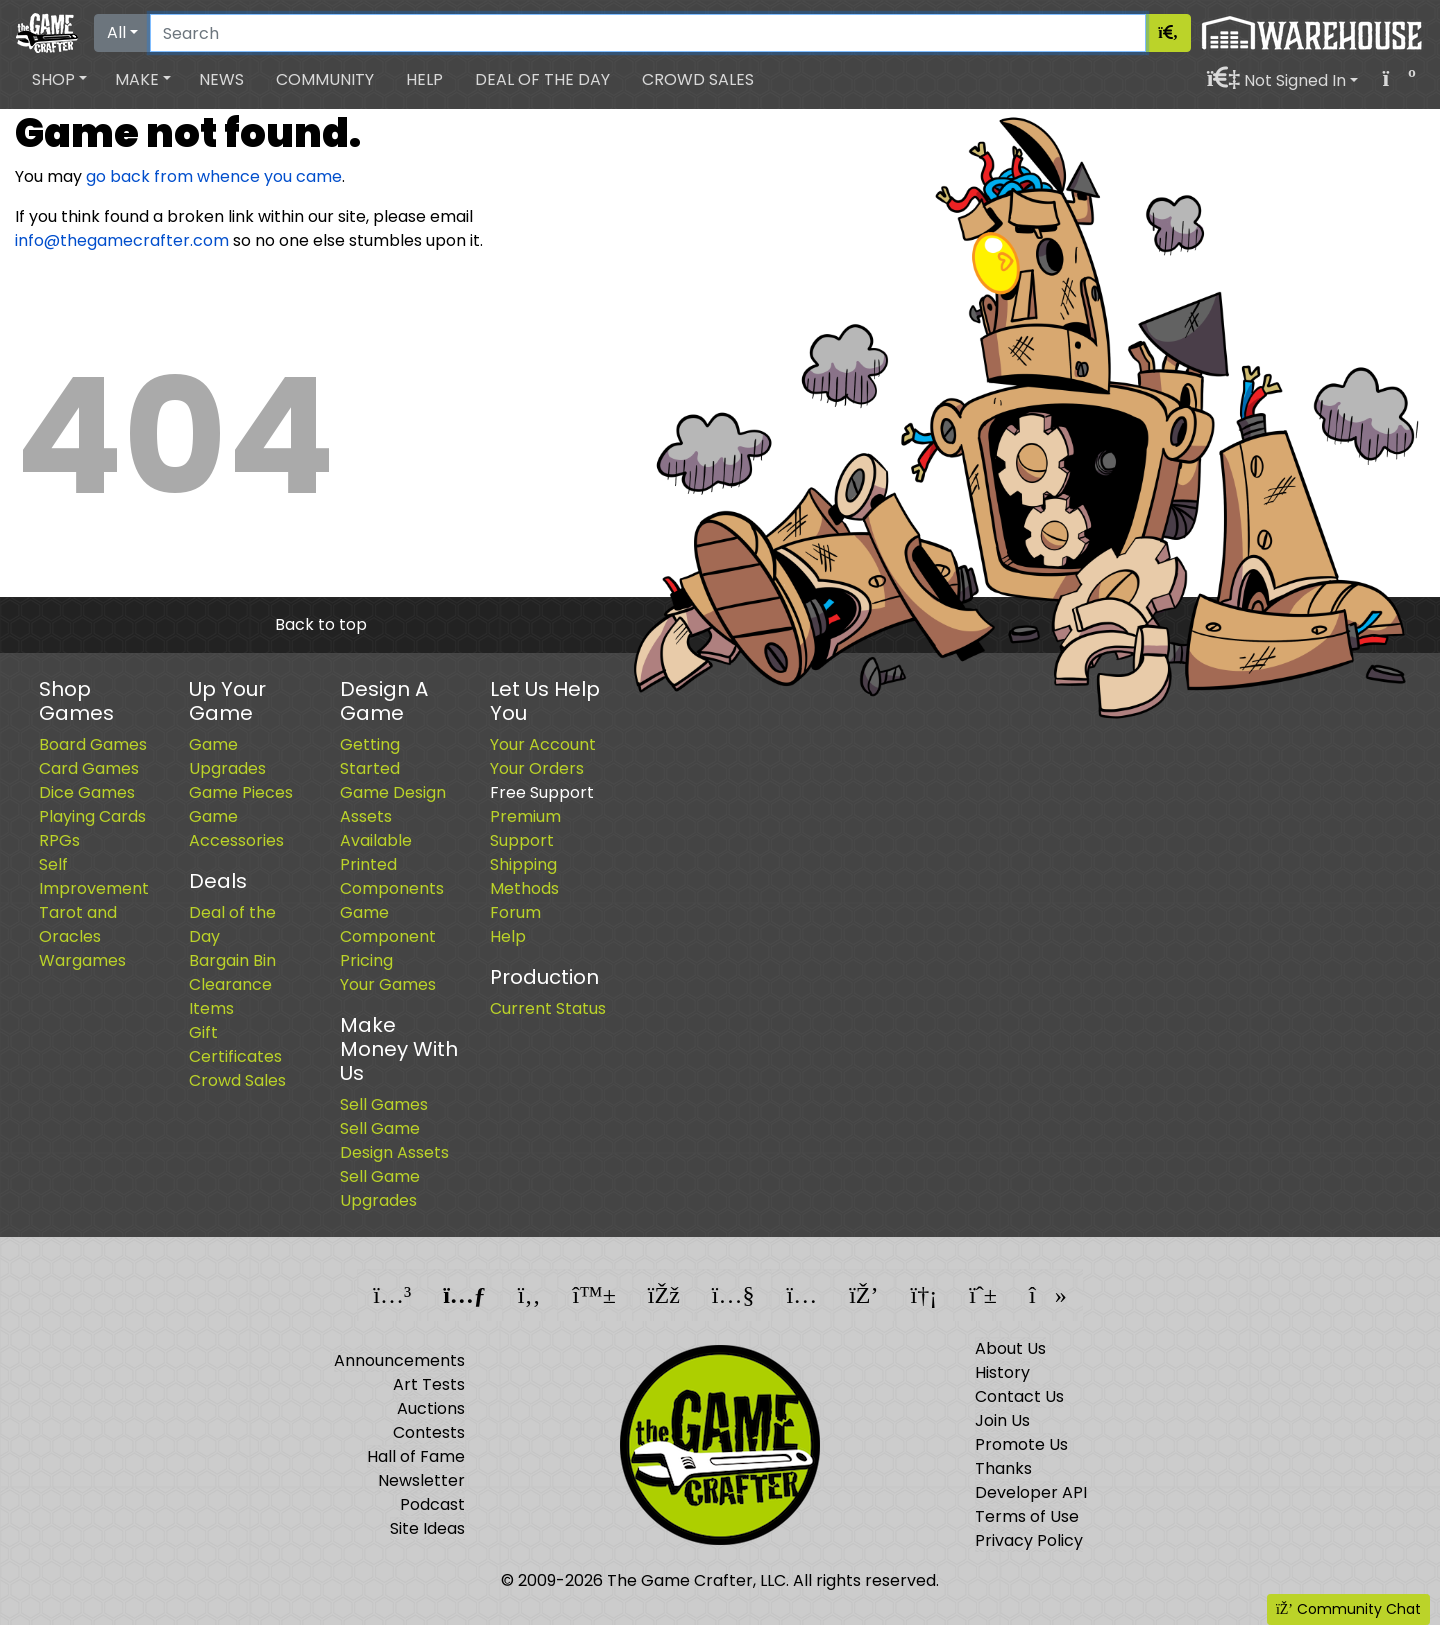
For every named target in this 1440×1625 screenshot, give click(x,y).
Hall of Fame (416, 1456)
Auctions (431, 1408)
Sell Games (384, 1104)
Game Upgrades (227, 756)
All (116, 32)
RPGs (59, 840)
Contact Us (1019, 1396)
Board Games (93, 744)
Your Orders (537, 768)
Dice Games (87, 792)
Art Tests (429, 1384)
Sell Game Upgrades (380, 1188)
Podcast (432, 1504)
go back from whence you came (214, 176)
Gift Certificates (235, 1044)
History (1002, 1372)
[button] (59, 80)
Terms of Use (1027, 1516)
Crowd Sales (698, 79)
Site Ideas (427, 1528)
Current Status (548, 1008)
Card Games (89, 768)
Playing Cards (92, 816)
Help (424, 79)
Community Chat (1348, 1609)
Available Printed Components (392, 864)
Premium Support (525, 828)
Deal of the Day (542, 79)
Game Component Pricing (388, 936)
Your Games (388, 984)
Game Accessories (236, 828)
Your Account (543, 744)
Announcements (399, 1360)
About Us (1010, 1348)
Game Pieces (241, 792)
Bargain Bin (232, 960)
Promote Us (1021, 1444)
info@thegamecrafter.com (122, 240)
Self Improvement (94, 876)
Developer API (1031, 1492)
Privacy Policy (1029, 1540)
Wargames (82, 960)
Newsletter (421, 1480)
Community (325, 79)
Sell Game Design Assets (394, 1140)
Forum (515, 912)
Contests (429, 1432)
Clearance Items (230, 996)
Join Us (1002, 1420)
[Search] (648, 33)
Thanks (1003, 1468)
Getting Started (370, 756)
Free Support (542, 792)
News (221, 79)
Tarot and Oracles (78, 924)
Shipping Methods (524, 876)
